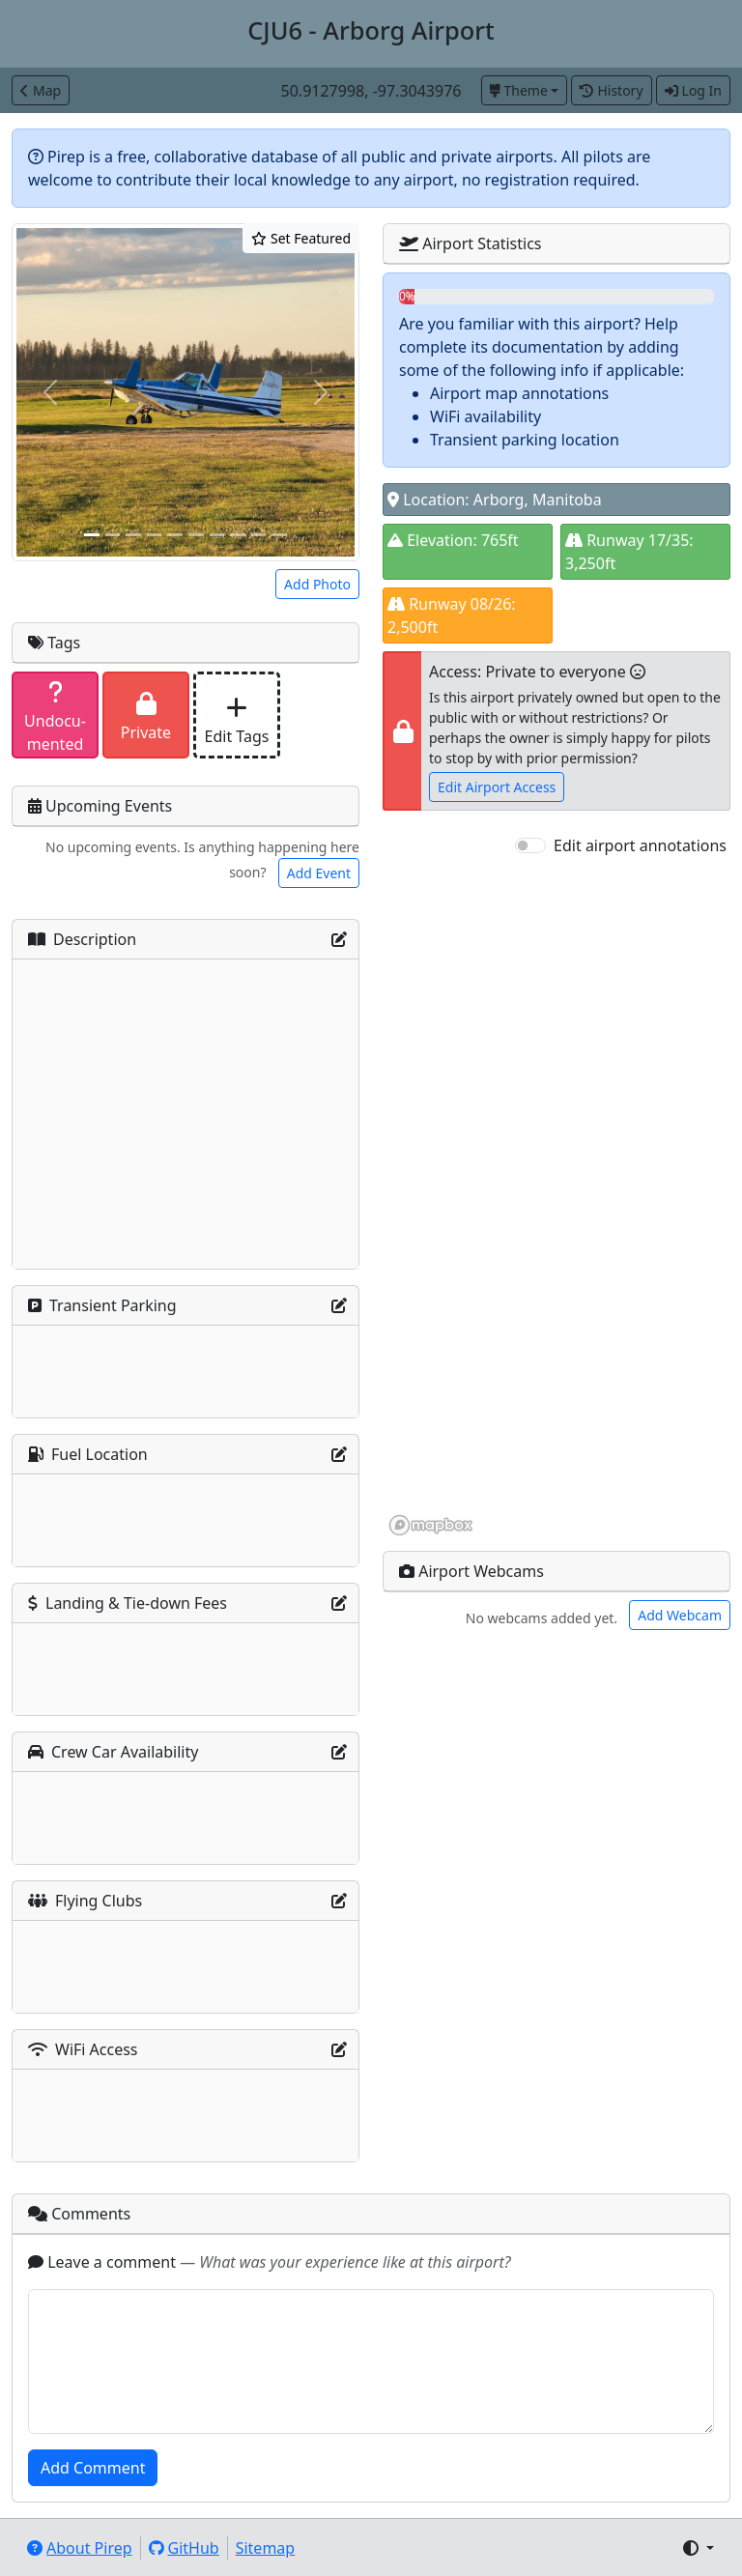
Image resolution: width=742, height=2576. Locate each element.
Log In (693, 90)
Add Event (319, 873)
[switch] (530, 845)
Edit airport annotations (640, 845)
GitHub (184, 2548)
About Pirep (79, 2548)
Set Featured (301, 238)
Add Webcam (680, 1615)
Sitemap (266, 2548)
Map (40, 90)
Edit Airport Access (497, 787)
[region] (556, 1197)
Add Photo (317, 584)
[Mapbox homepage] (430, 1525)
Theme (519, 90)
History (611, 90)
